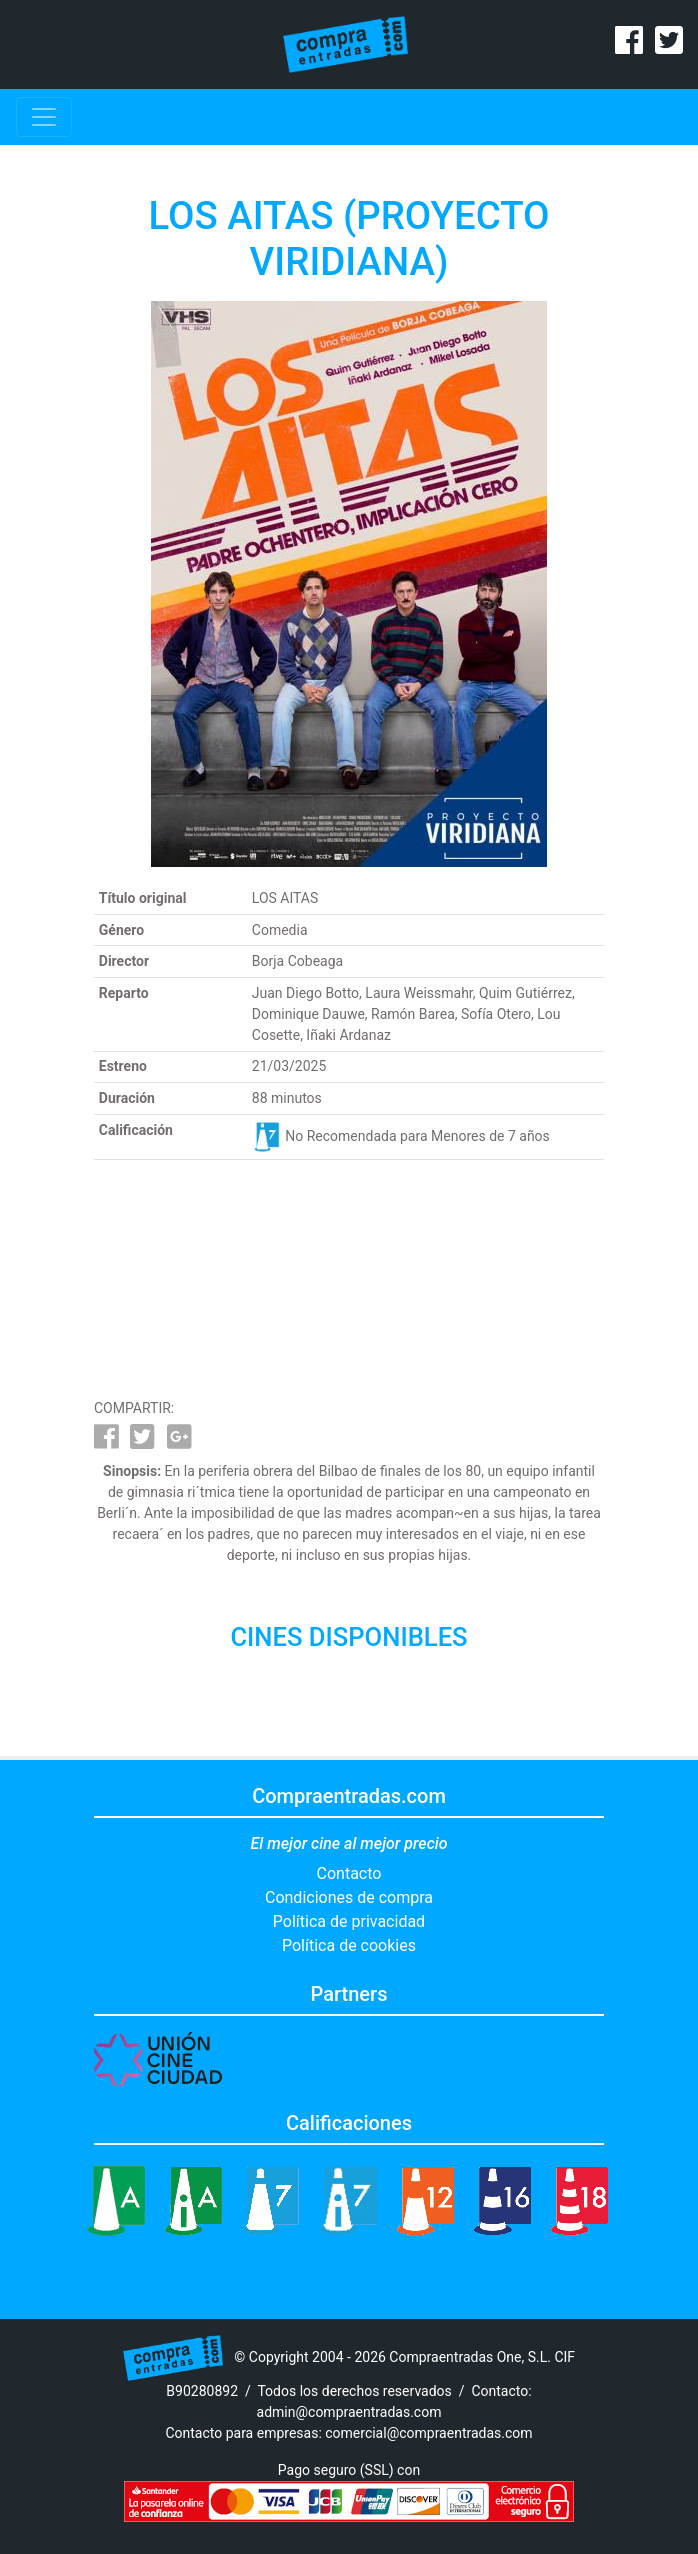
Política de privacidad (349, 1921)
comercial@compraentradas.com (428, 2433)
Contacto (349, 1873)
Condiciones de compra (349, 1897)
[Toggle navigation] (44, 117)
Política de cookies (349, 1945)
